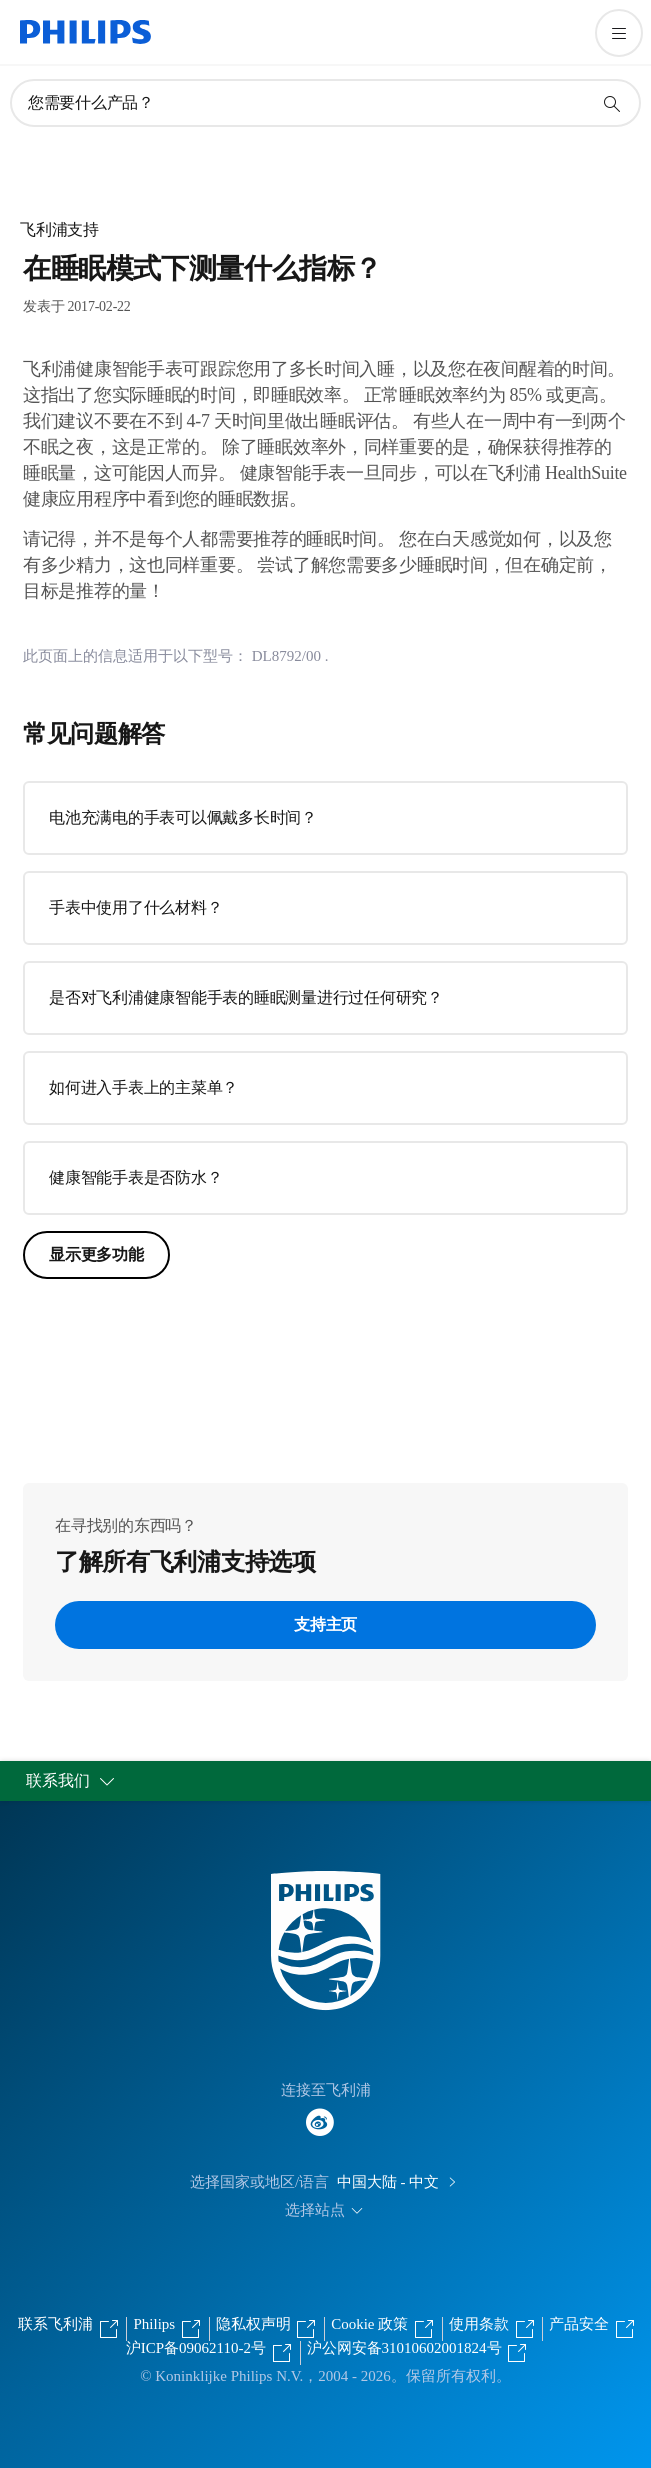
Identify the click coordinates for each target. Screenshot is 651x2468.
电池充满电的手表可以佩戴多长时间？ (183, 817)
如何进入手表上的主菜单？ (143, 1087)
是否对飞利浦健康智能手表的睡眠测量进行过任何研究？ (246, 997)
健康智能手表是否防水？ (135, 1177)
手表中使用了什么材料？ (135, 907)
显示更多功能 (96, 1254)
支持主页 (325, 1624)
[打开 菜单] (619, 33)
